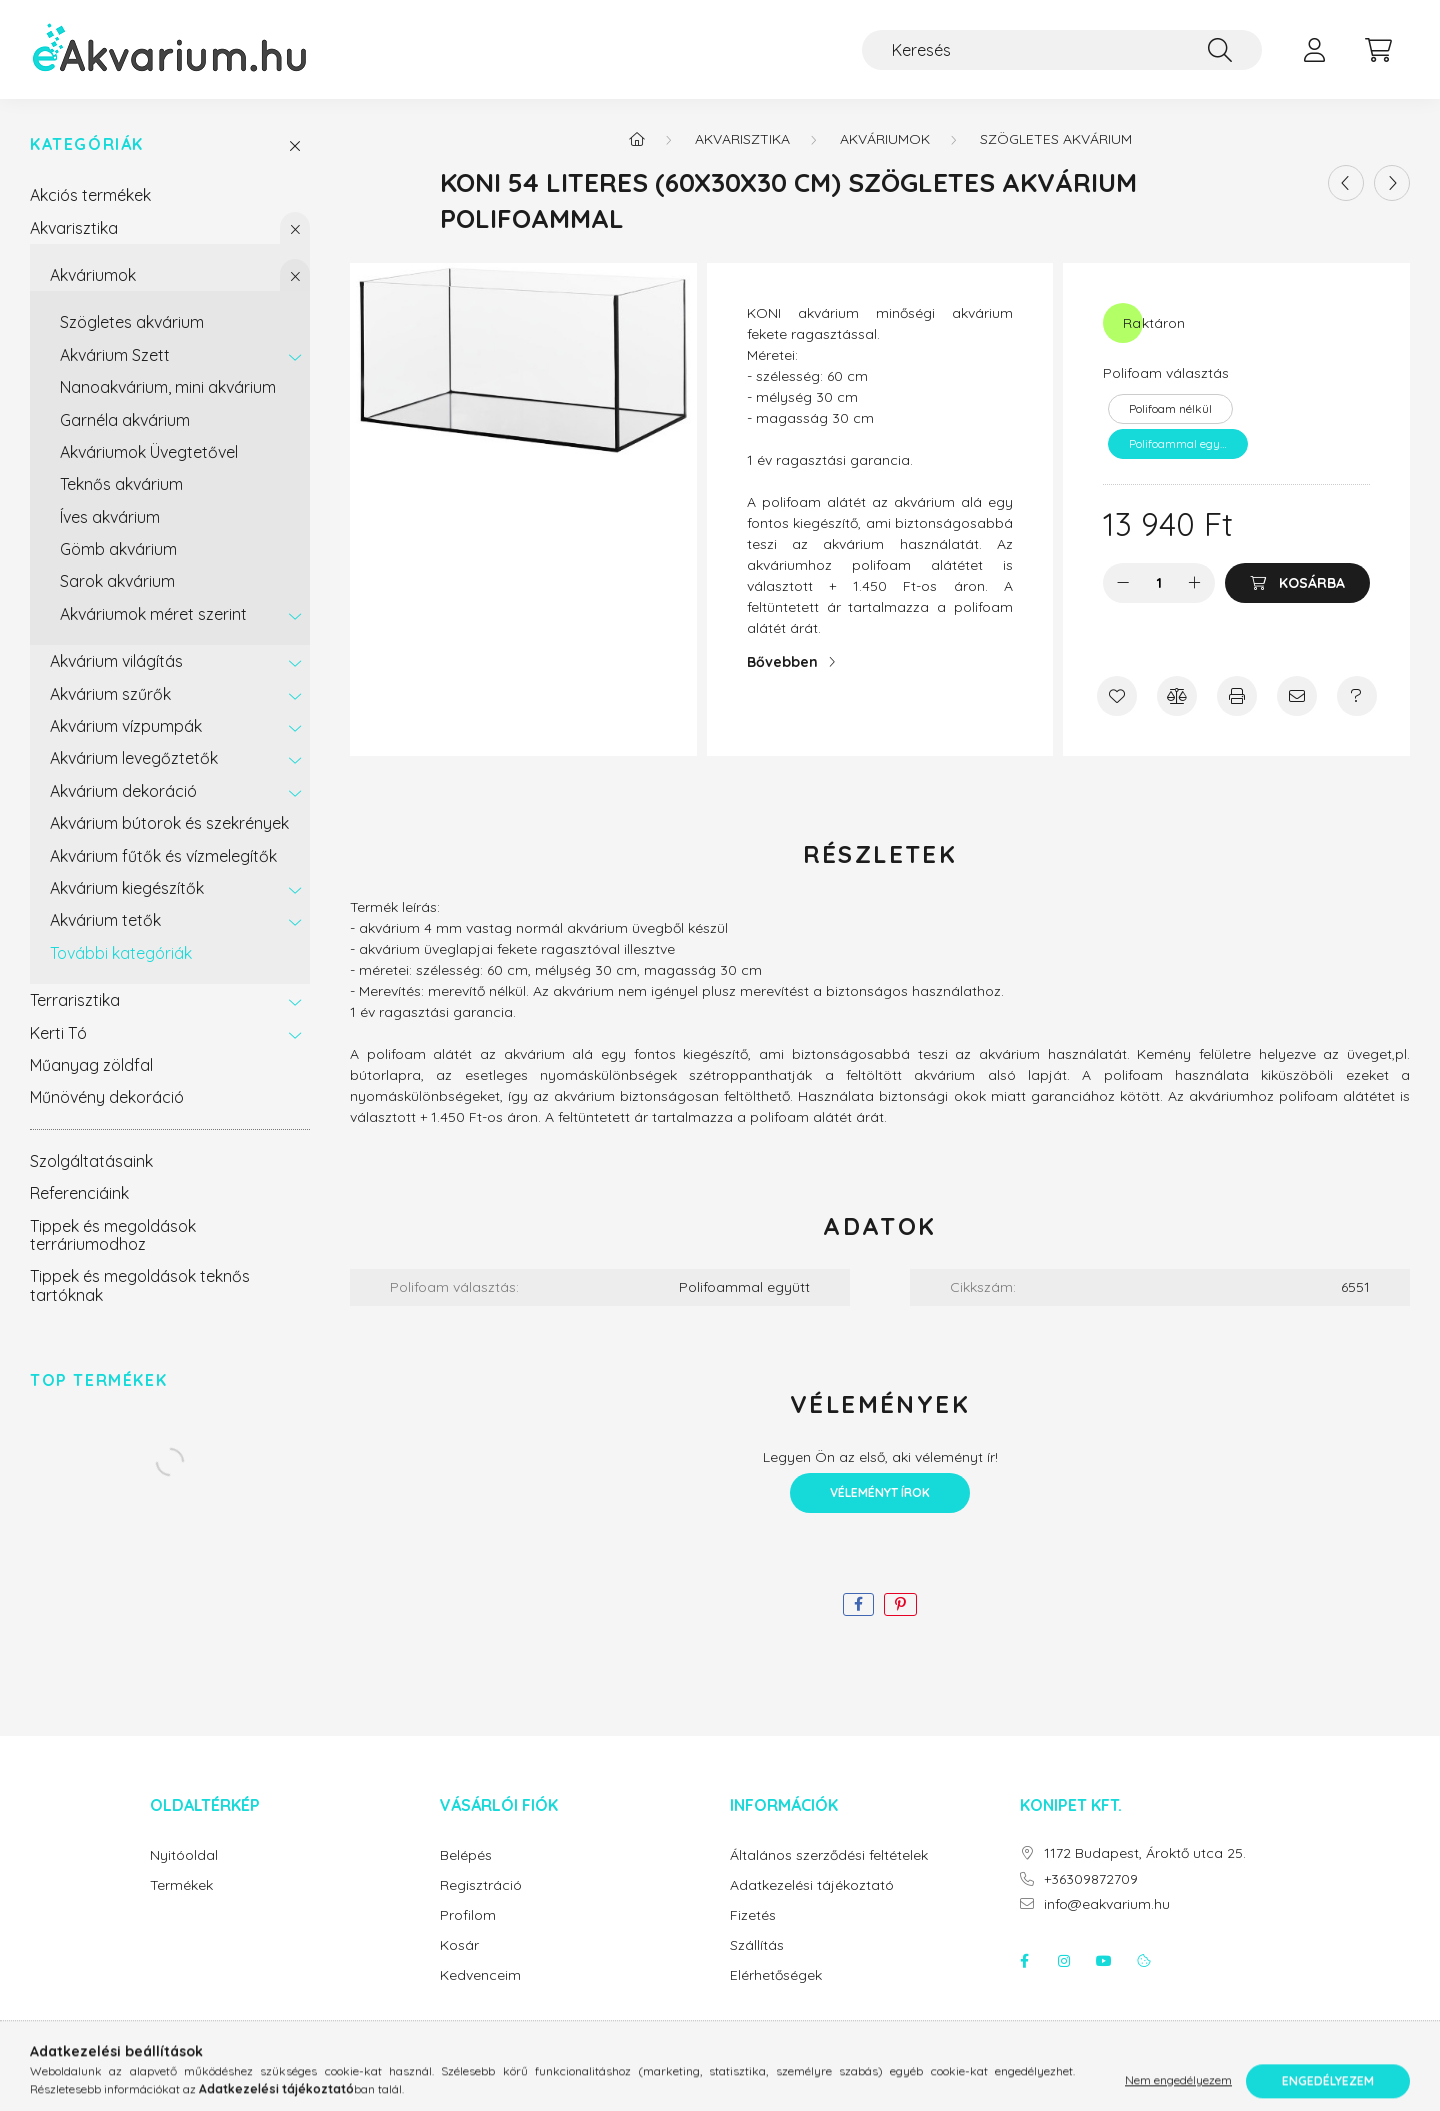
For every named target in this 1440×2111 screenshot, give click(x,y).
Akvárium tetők (105, 920)
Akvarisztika (74, 228)
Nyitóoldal (184, 1855)
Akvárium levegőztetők (134, 758)
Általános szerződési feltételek (829, 1855)
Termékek (181, 1885)
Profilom (468, 1915)
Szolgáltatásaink (91, 1161)
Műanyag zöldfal (91, 1065)
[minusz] (1123, 583)
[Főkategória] (637, 139)
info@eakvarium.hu (1107, 1904)
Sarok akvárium (117, 581)
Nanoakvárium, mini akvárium (168, 387)
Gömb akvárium (118, 549)
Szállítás (757, 1945)
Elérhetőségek (776, 1975)
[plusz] (1195, 583)
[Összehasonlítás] (1177, 696)
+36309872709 (1091, 1879)
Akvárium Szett (115, 355)
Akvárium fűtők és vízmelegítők (163, 856)
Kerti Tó (58, 1033)
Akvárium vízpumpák (126, 726)
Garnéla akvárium (125, 420)
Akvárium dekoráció (123, 791)
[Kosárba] (1297, 583)
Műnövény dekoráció (107, 1097)
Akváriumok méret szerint (153, 614)
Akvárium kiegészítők (127, 888)
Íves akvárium (110, 517)
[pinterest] (900, 1604)
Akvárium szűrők (110, 694)
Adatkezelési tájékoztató (812, 1885)
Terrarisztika (75, 1000)
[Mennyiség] (1159, 583)
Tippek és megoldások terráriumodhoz (113, 1235)
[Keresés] (1062, 50)
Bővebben (782, 662)
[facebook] (858, 1604)
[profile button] (1314, 50)
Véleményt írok (880, 1492)
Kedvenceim (480, 1975)
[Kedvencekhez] (1117, 696)
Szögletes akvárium (132, 322)
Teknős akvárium (121, 484)
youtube (1104, 1961)
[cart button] (1378, 50)
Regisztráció (481, 1885)
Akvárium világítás (116, 661)
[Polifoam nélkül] (1170, 409)
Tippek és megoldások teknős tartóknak (140, 1285)
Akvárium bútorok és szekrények (169, 823)
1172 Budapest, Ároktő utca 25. (1145, 1853)
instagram (1064, 1961)
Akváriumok (93, 275)
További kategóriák (121, 953)
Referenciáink (79, 1193)
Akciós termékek (90, 195)
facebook (1024, 1961)
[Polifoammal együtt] (1178, 444)
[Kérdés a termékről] (1357, 696)
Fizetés (753, 1915)
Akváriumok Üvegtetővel (149, 452)
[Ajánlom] (1297, 696)
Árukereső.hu (719, 2085)
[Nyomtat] (1237, 696)
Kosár (459, 1945)
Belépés (466, 1855)
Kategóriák (87, 144)
